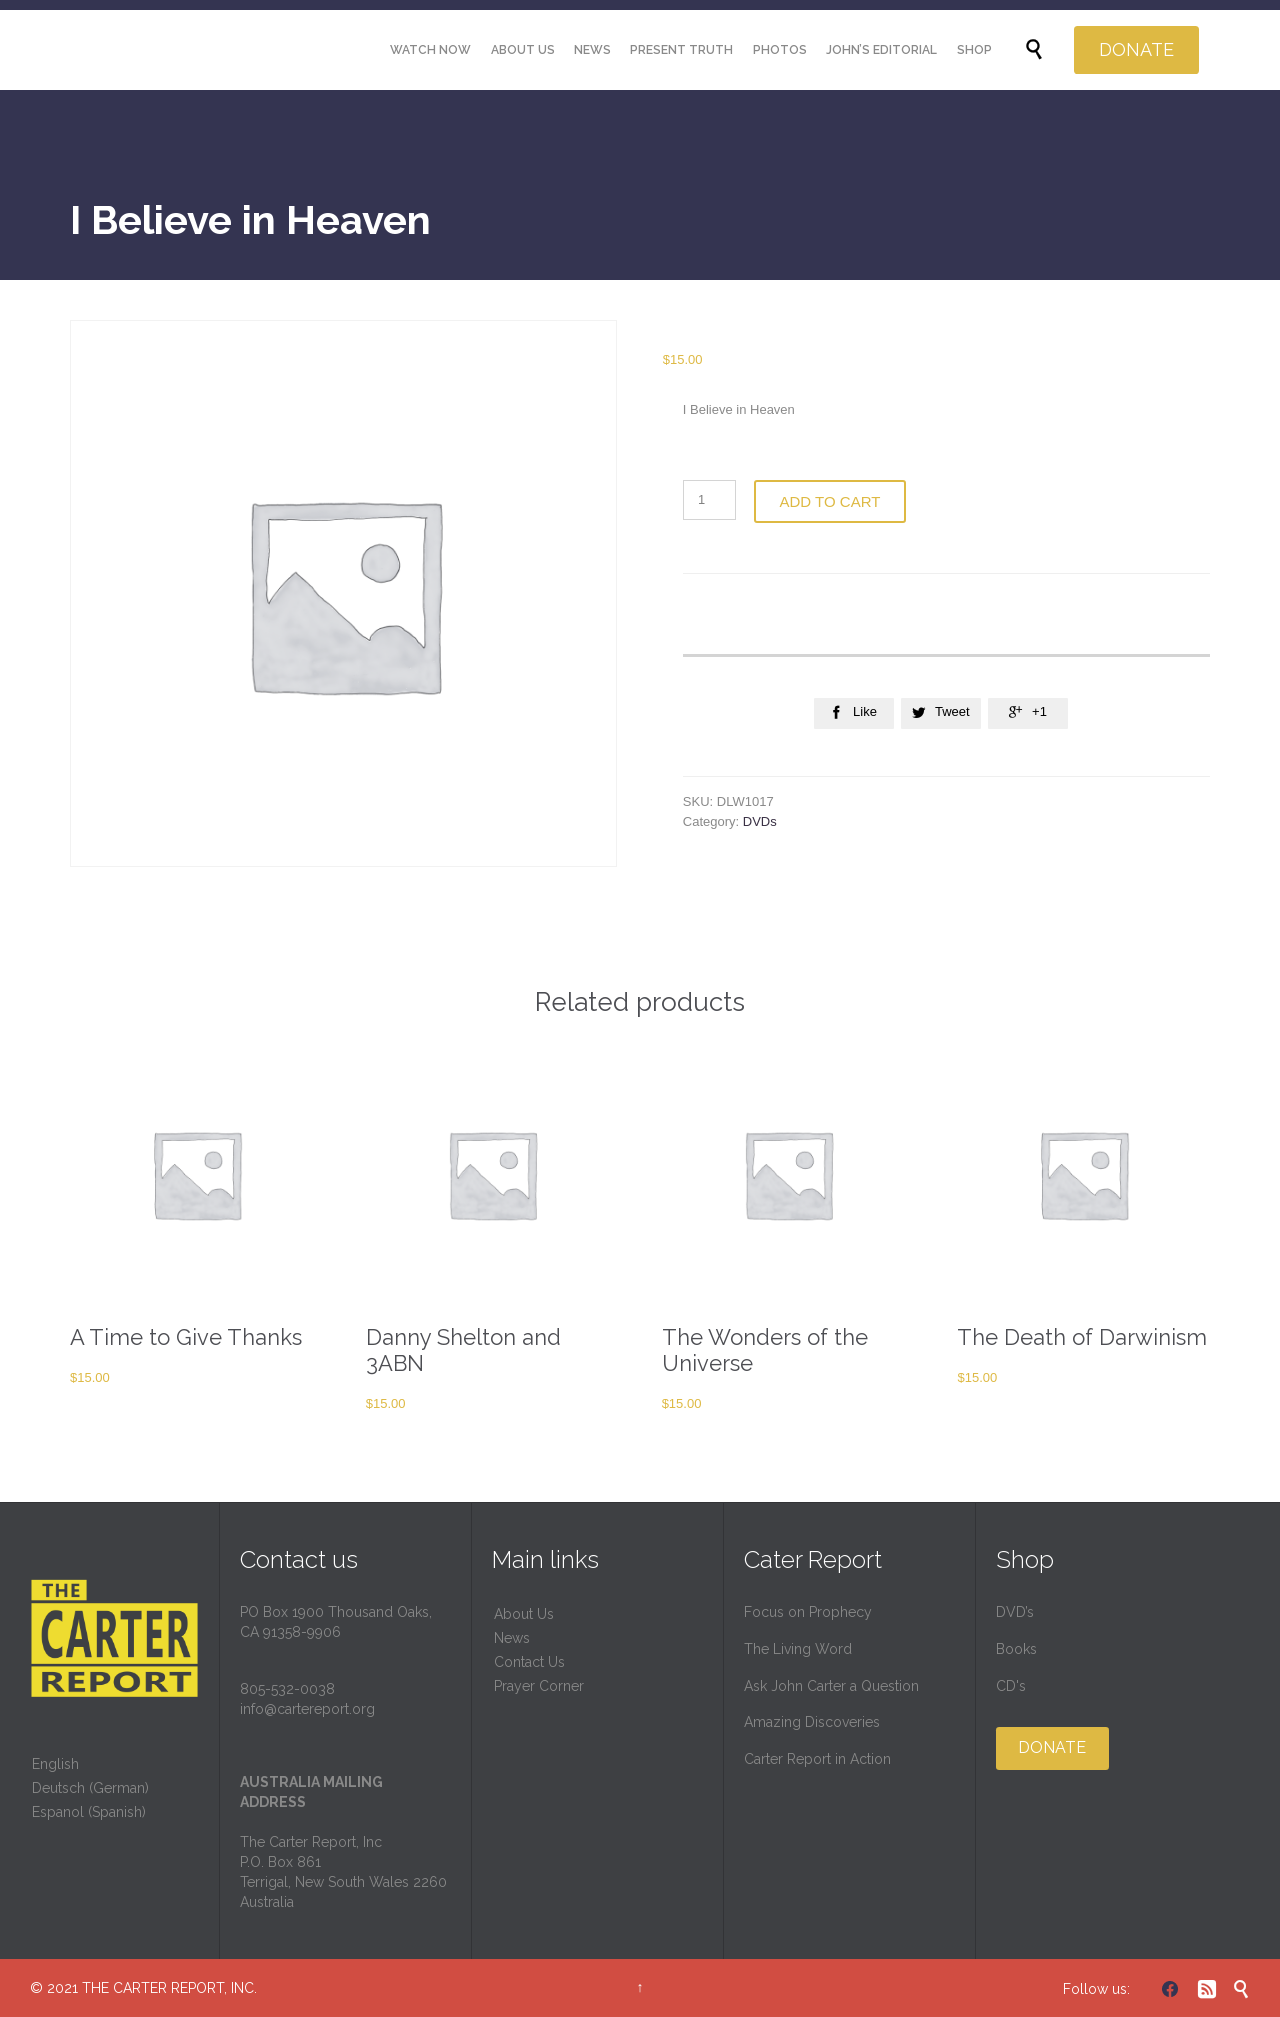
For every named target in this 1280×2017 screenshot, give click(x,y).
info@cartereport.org (307, 1709)
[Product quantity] (709, 500)
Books (1016, 1649)
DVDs (760, 821)
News (512, 1638)
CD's (1011, 1686)
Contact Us (529, 1662)
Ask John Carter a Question (831, 1686)
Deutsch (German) (90, 1788)
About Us (524, 1614)
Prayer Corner (539, 1686)
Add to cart (830, 501)
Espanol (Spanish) (89, 1812)
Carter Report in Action (817, 1759)
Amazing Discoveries (812, 1722)
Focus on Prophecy (808, 1612)
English (55, 1764)
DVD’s (1015, 1612)
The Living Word (798, 1649)
